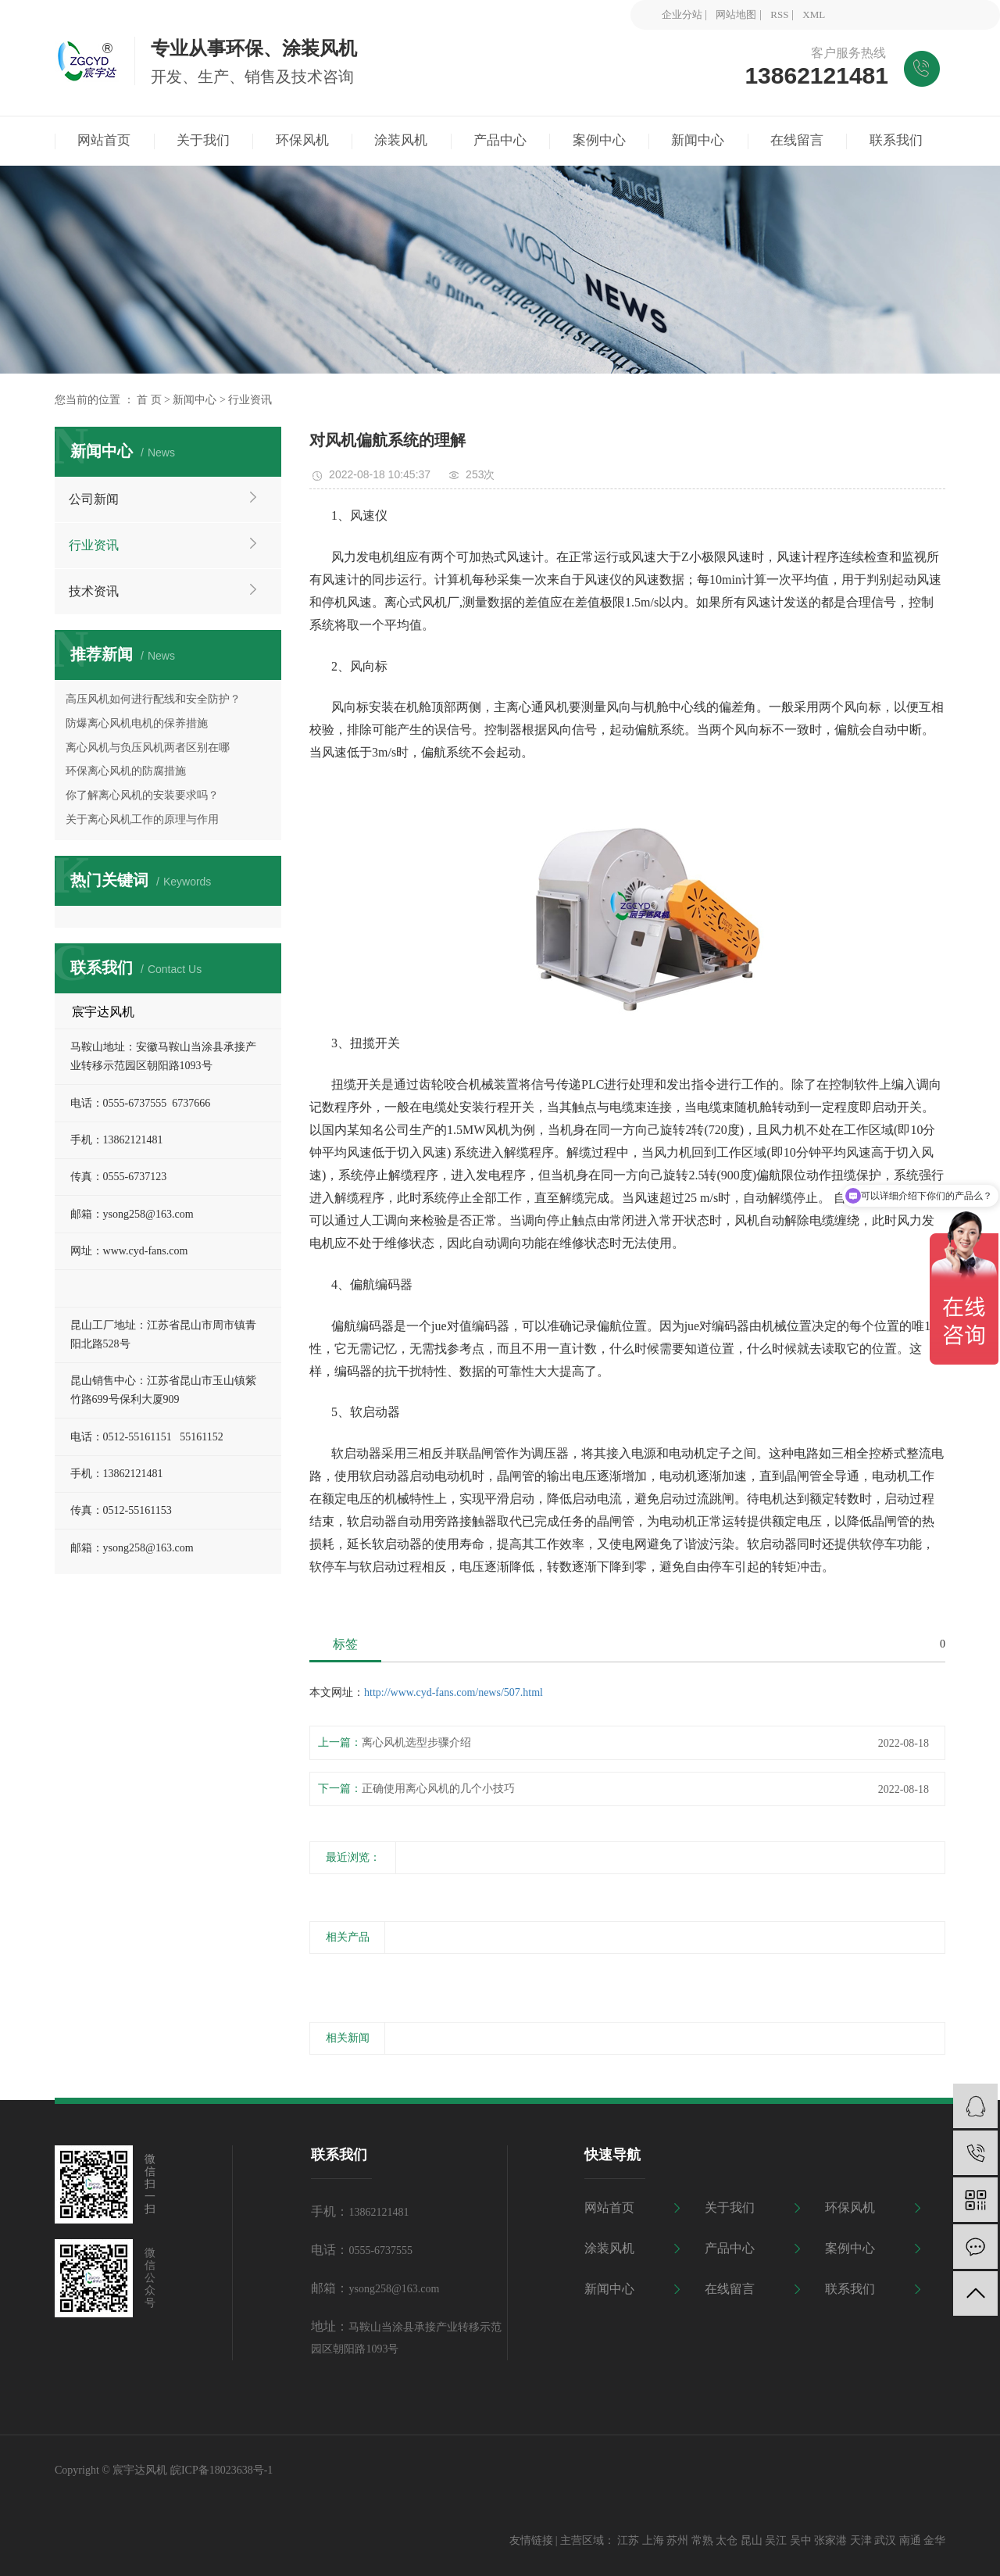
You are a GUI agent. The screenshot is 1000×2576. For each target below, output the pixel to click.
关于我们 (730, 2207)
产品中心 (730, 2248)
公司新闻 (94, 499)
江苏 (628, 2540)
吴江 (776, 2540)
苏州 (677, 2540)
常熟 (702, 2540)
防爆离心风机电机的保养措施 (137, 723)
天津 (861, 2540)
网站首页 (609, 2207)
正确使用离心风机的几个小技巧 (438, 1788)
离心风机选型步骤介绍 (416, 1742)
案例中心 (850, 2248)
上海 (653, 2540)
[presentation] (319, 1973)
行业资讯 (250, 400)
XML (813, 14)
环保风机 (850, 2207)
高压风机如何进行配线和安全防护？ (153, 699)
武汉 (885, 2540)
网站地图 (736, 14)
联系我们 (850, 2288)
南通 (910, 2540)
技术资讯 (94, 591)
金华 (934, 2540)
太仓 (727, 2540)
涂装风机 (609, 2248)
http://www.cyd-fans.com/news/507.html (453, 1692)
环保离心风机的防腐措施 (126, 771)
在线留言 (730, 2288)
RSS (779, 14)
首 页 (149, 400)
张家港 (830, 2540)
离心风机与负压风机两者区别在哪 (148, 747)
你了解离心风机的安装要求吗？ (142, 795)
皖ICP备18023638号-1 (221, 2470)
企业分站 (682, 14)
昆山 (751, 2540)
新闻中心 (194, 400)
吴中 (801, 2540)
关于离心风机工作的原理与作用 (142, 819)
